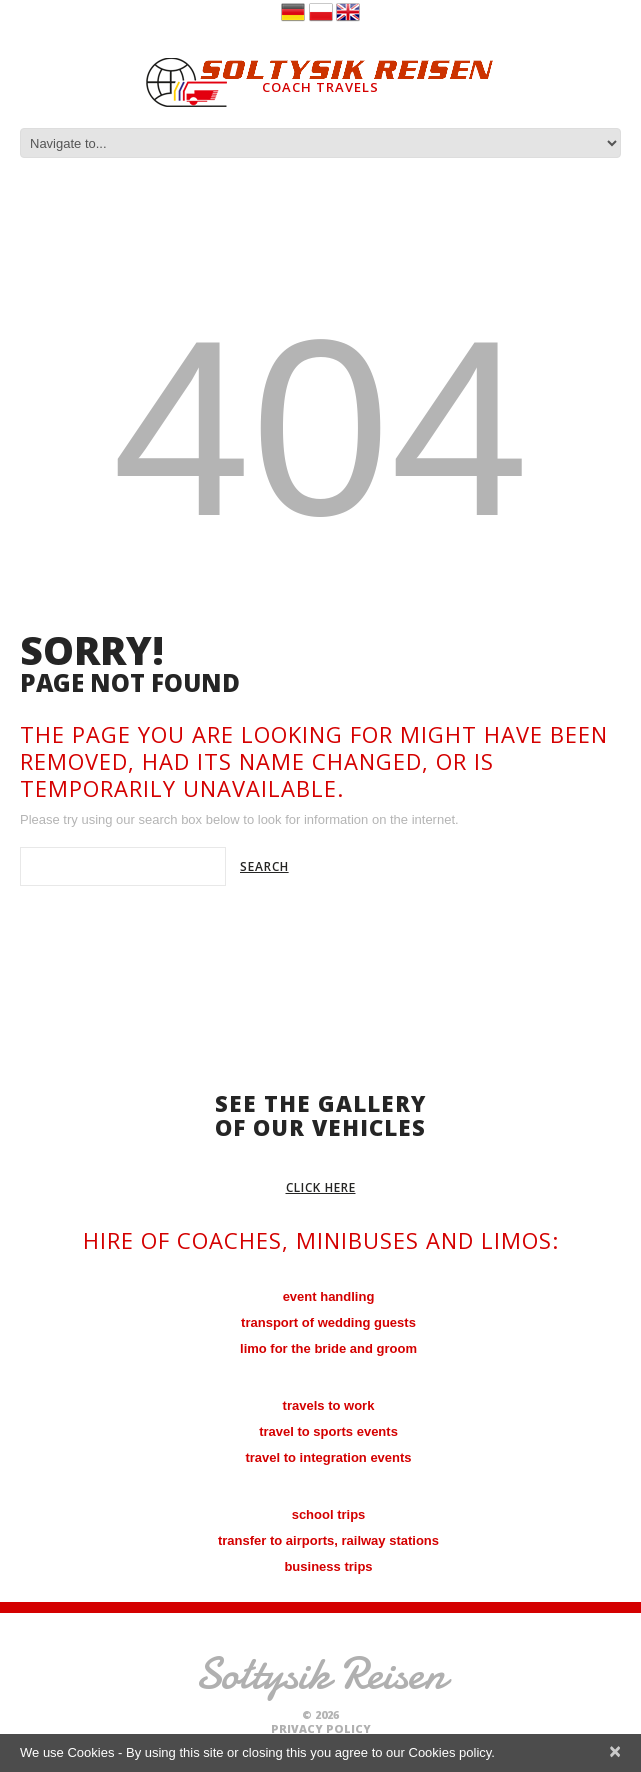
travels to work (329, 1405)
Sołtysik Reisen (320, 1673)
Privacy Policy (321, 1728)
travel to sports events (328, 1431)
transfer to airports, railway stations (328, 1540)
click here (321, 1187)
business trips (328, 1566)
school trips (329, 1514)
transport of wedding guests (328, 1322)
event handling (329, 1296)
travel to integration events (328, 1457)
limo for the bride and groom (328, 1348)
